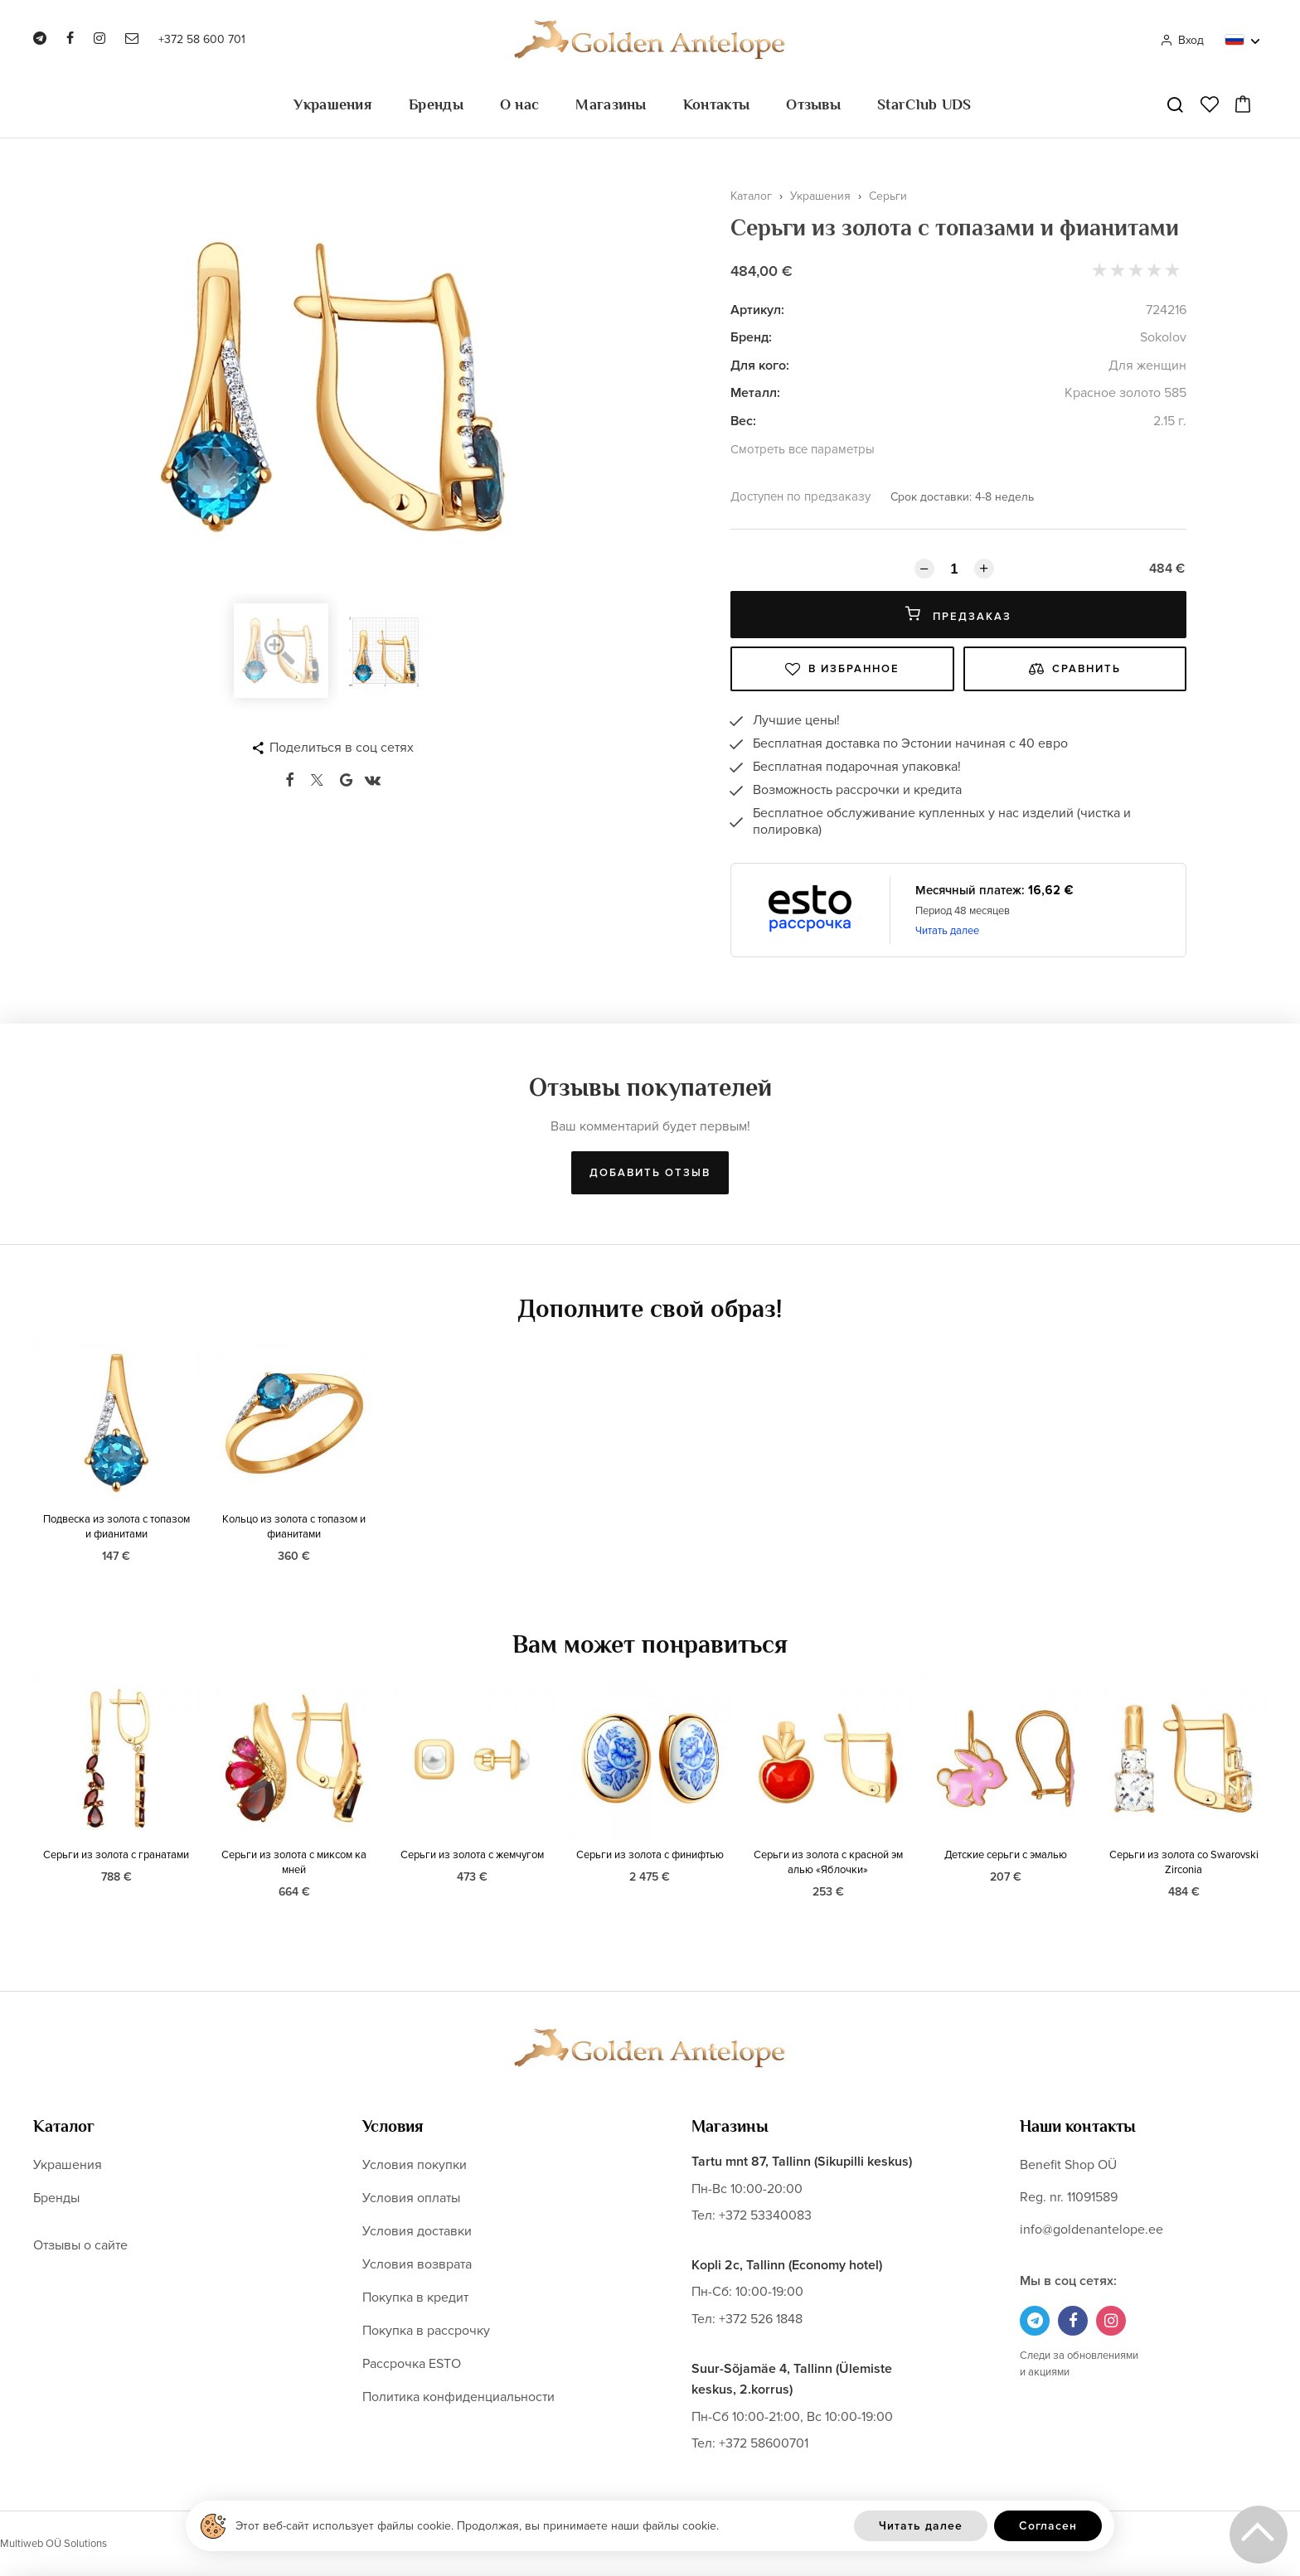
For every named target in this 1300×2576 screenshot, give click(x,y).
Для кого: (759, 365)
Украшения (332, 104)
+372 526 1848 (761, 2319)
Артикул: (757, 310)
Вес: (743, 421)
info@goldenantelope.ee (1091, 2229)
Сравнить (1075, 668)
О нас (520, 104)
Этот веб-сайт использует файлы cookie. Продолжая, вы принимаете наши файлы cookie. (477, 2526)
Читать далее (947, 930)
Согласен (1048, 2526)
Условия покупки (414, 2165)
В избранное (842, 668)
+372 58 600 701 (201, 39)
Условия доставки (417, 2231)
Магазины (610, 104)
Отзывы (813, 104)
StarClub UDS (924, 104)
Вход (1182, 40)
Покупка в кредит (415, 2297)
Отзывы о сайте (80, 2245)
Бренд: (751, 337)
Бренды (436, 104)
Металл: (755, 393)
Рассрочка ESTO (411, 2364)
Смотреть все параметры (802, 449)
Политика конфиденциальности (458, 2397)
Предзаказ (958, 614)
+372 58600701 (763, 2443)
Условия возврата (417, 2264)
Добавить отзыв (650, 1172)
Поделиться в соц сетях (341, 747)
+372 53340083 (765, 2215)
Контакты (716, 104)
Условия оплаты (411, 2198)
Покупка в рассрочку (426, 2330)
